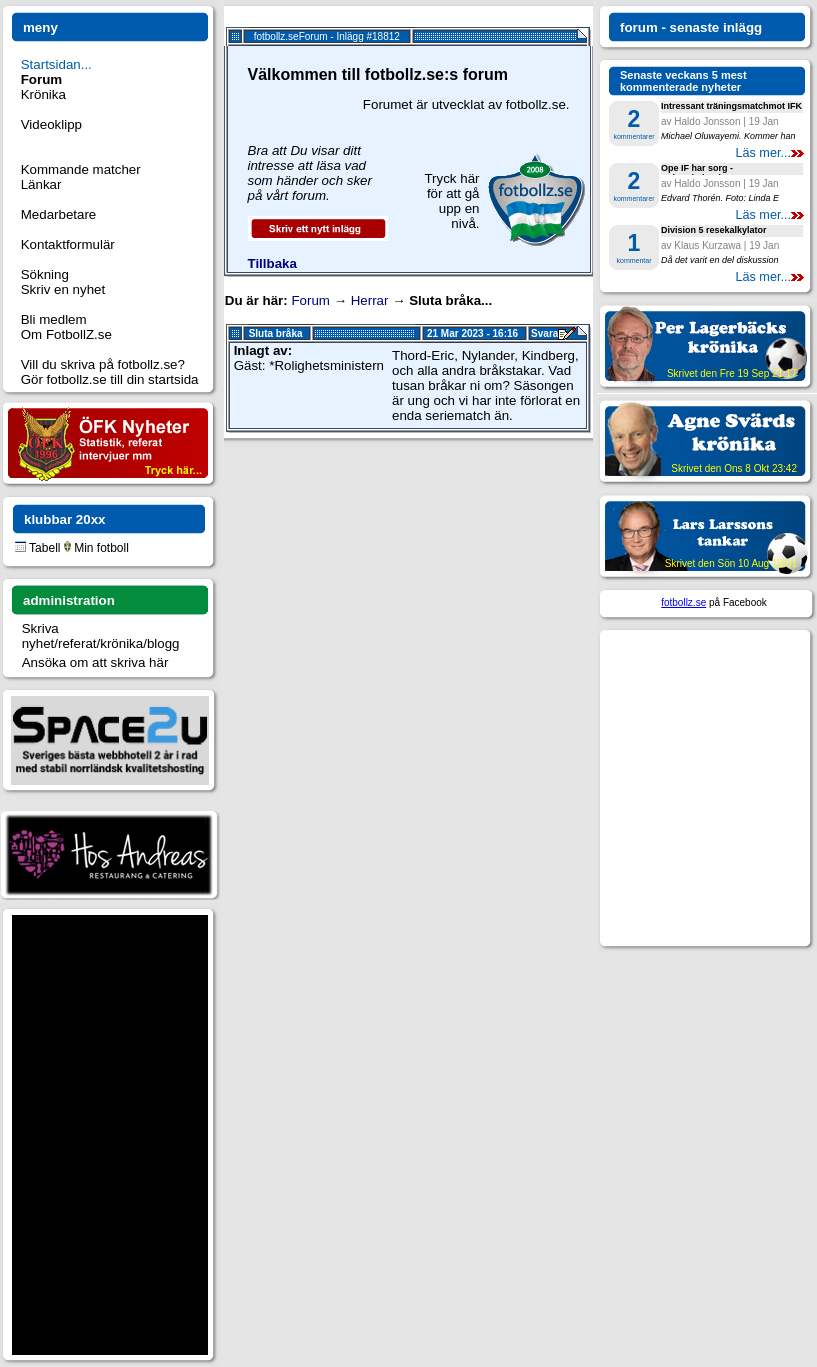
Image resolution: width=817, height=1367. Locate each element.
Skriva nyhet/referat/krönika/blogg (101, 636)
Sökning (45, 274)
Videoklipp (51, 124)
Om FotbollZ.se (66, 334)
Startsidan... (56, 64)
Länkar (41, 184)
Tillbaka (272, 263)
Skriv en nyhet (63, 289)
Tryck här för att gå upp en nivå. (451, 201)
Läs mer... (769, 153)
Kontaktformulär (68, 244)
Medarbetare (59, 214)
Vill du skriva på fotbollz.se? (103, 364)
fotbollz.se (683, 602)
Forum (310, 300)
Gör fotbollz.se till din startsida (110, 379)
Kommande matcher (81, 169)
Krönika (43, 94)
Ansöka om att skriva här (95, 662)
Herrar (370, 300)
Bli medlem (54, 319)
